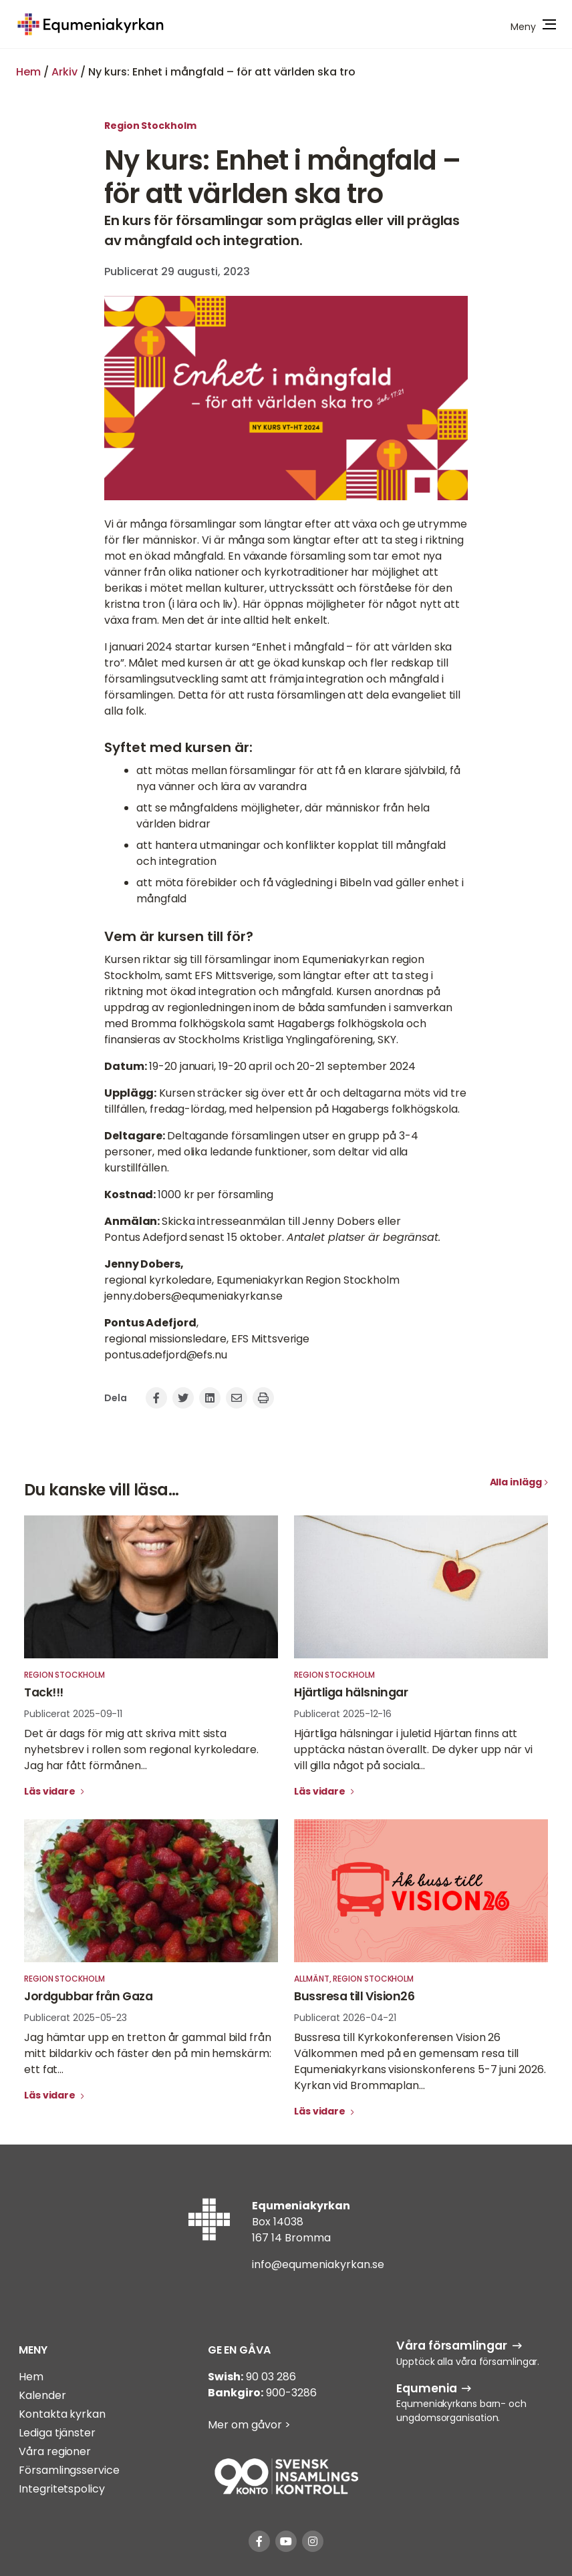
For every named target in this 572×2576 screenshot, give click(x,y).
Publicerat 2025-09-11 (73, 1713)
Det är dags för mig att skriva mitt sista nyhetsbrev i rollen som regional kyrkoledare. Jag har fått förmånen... (141, 1749)
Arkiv (64, 71)
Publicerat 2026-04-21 (345, 2017)
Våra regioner (55, 2451)
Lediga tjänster (57, 2432)
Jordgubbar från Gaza (88, 1996)
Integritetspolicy (61, 2489)
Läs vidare (51, 1791)
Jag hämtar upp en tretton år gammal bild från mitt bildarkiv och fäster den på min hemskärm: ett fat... (147, 2053)
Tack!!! (43, 1692)
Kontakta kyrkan (62, 2414)
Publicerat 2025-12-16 (343, 1713)
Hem (28, 71)
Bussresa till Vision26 (354, 1996)
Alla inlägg (516, 1482)
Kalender (42, 2395)
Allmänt (311, 1978)
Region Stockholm (150, 125)
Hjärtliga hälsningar (351, 1692)
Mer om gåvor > (249, 2424)
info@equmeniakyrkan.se (318, 2264)
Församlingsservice (69, 2470)
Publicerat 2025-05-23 (75, 2017)
